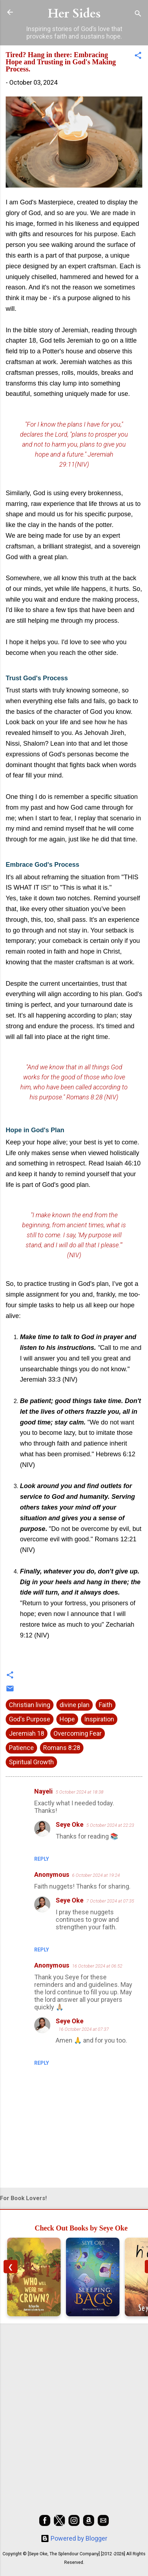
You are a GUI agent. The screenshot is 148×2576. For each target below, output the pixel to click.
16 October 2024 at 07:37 (83, 2029)
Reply (41, 1859)
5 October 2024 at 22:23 (110, 1825)
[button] (138, 56)
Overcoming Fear (77, 1733)
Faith (105, 1705)
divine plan (75, 1705)
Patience (21, 1747)
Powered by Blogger (74, 2538)
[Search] (138, 14)
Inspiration (99, 1719)
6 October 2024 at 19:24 (96, 1875)
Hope (67, 1719)
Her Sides (74, 13)
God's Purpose (29, 1719)
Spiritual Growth (31, 1762)
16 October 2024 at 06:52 (97, 1966)
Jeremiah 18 (26, 1733)
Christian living (29, 1705)
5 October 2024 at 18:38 (79, 1792)
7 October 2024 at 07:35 (110, 1901)
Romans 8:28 (61, 1747)
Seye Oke (69, 1824)
